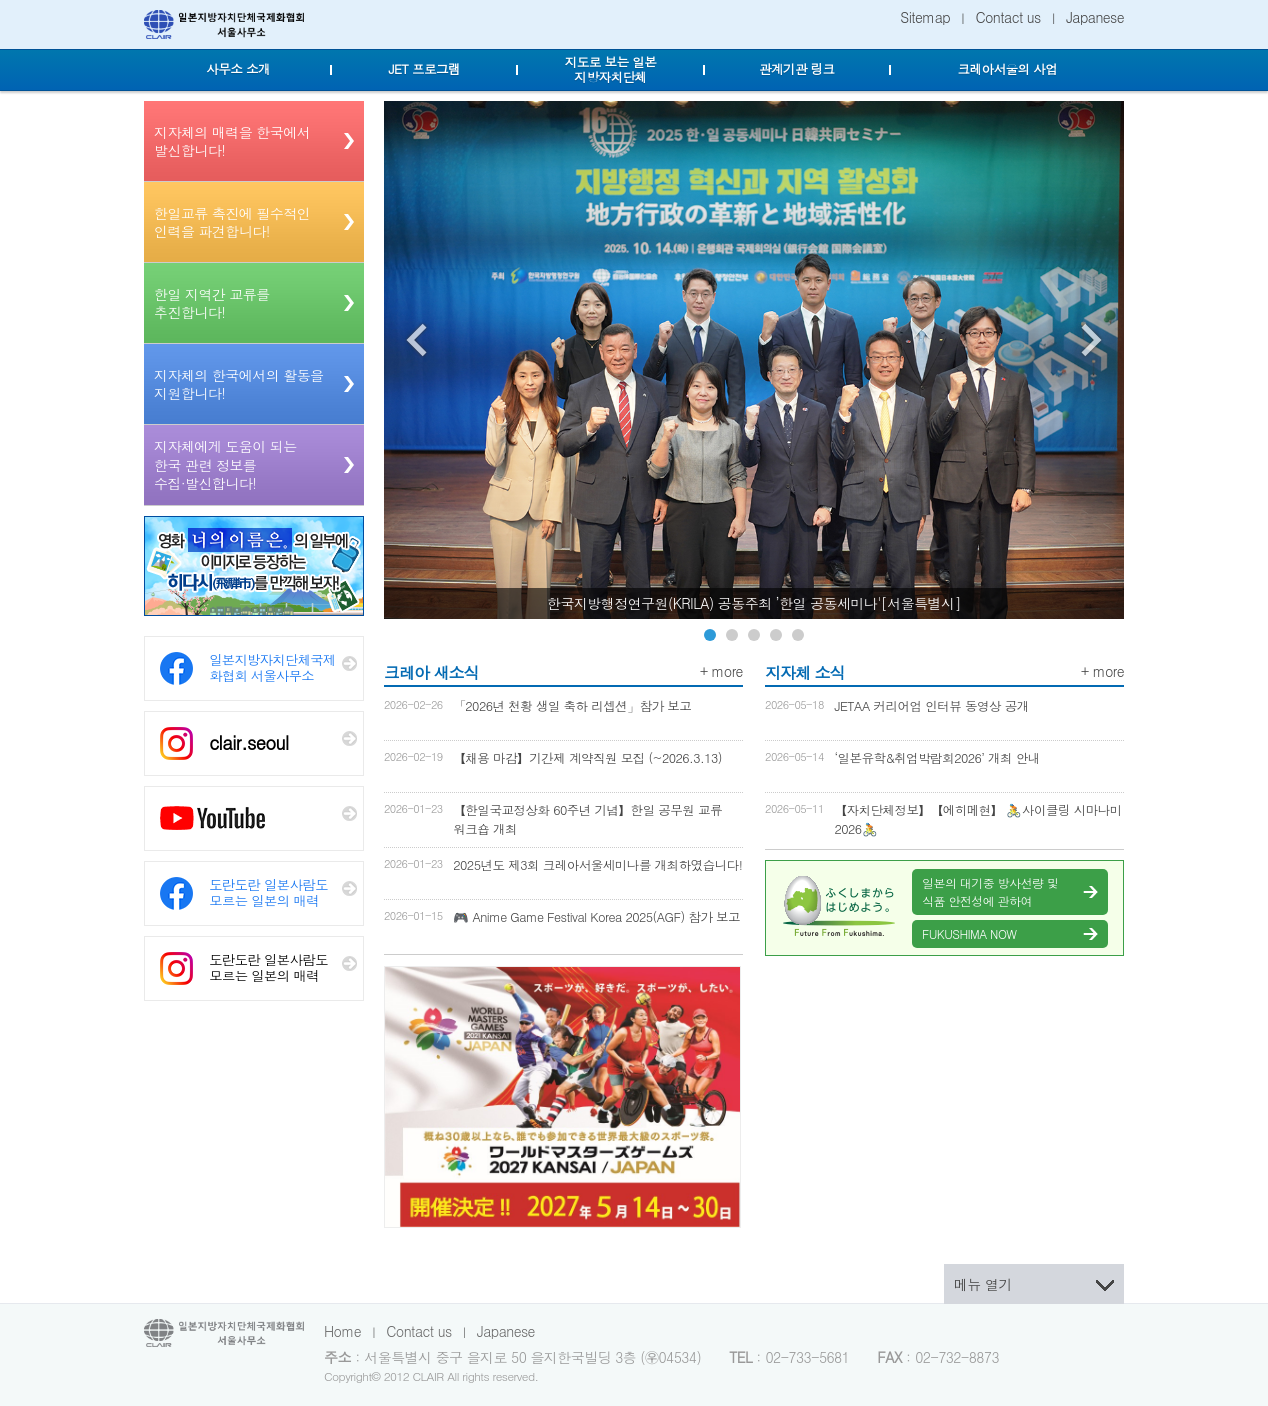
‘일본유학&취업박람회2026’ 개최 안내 (936, 758)
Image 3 (754, 635)
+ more (721, 671)
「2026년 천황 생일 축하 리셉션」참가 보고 (572, 706)
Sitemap (925, 17)
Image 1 (710, 635)
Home (342, 1331)
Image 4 (776, 635)
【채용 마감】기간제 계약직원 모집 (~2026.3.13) (587, 758)
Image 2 (732, 635)
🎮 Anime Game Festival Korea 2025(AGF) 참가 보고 (596, 917)
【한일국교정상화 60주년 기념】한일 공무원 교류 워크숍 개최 (587, 819)
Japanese (1095, 17)
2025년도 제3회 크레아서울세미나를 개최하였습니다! (597, 865)
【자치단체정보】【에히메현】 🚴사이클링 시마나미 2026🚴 (977, 819)
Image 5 (798, 635)
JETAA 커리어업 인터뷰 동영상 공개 (931, 706)
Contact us (1008, 17)
